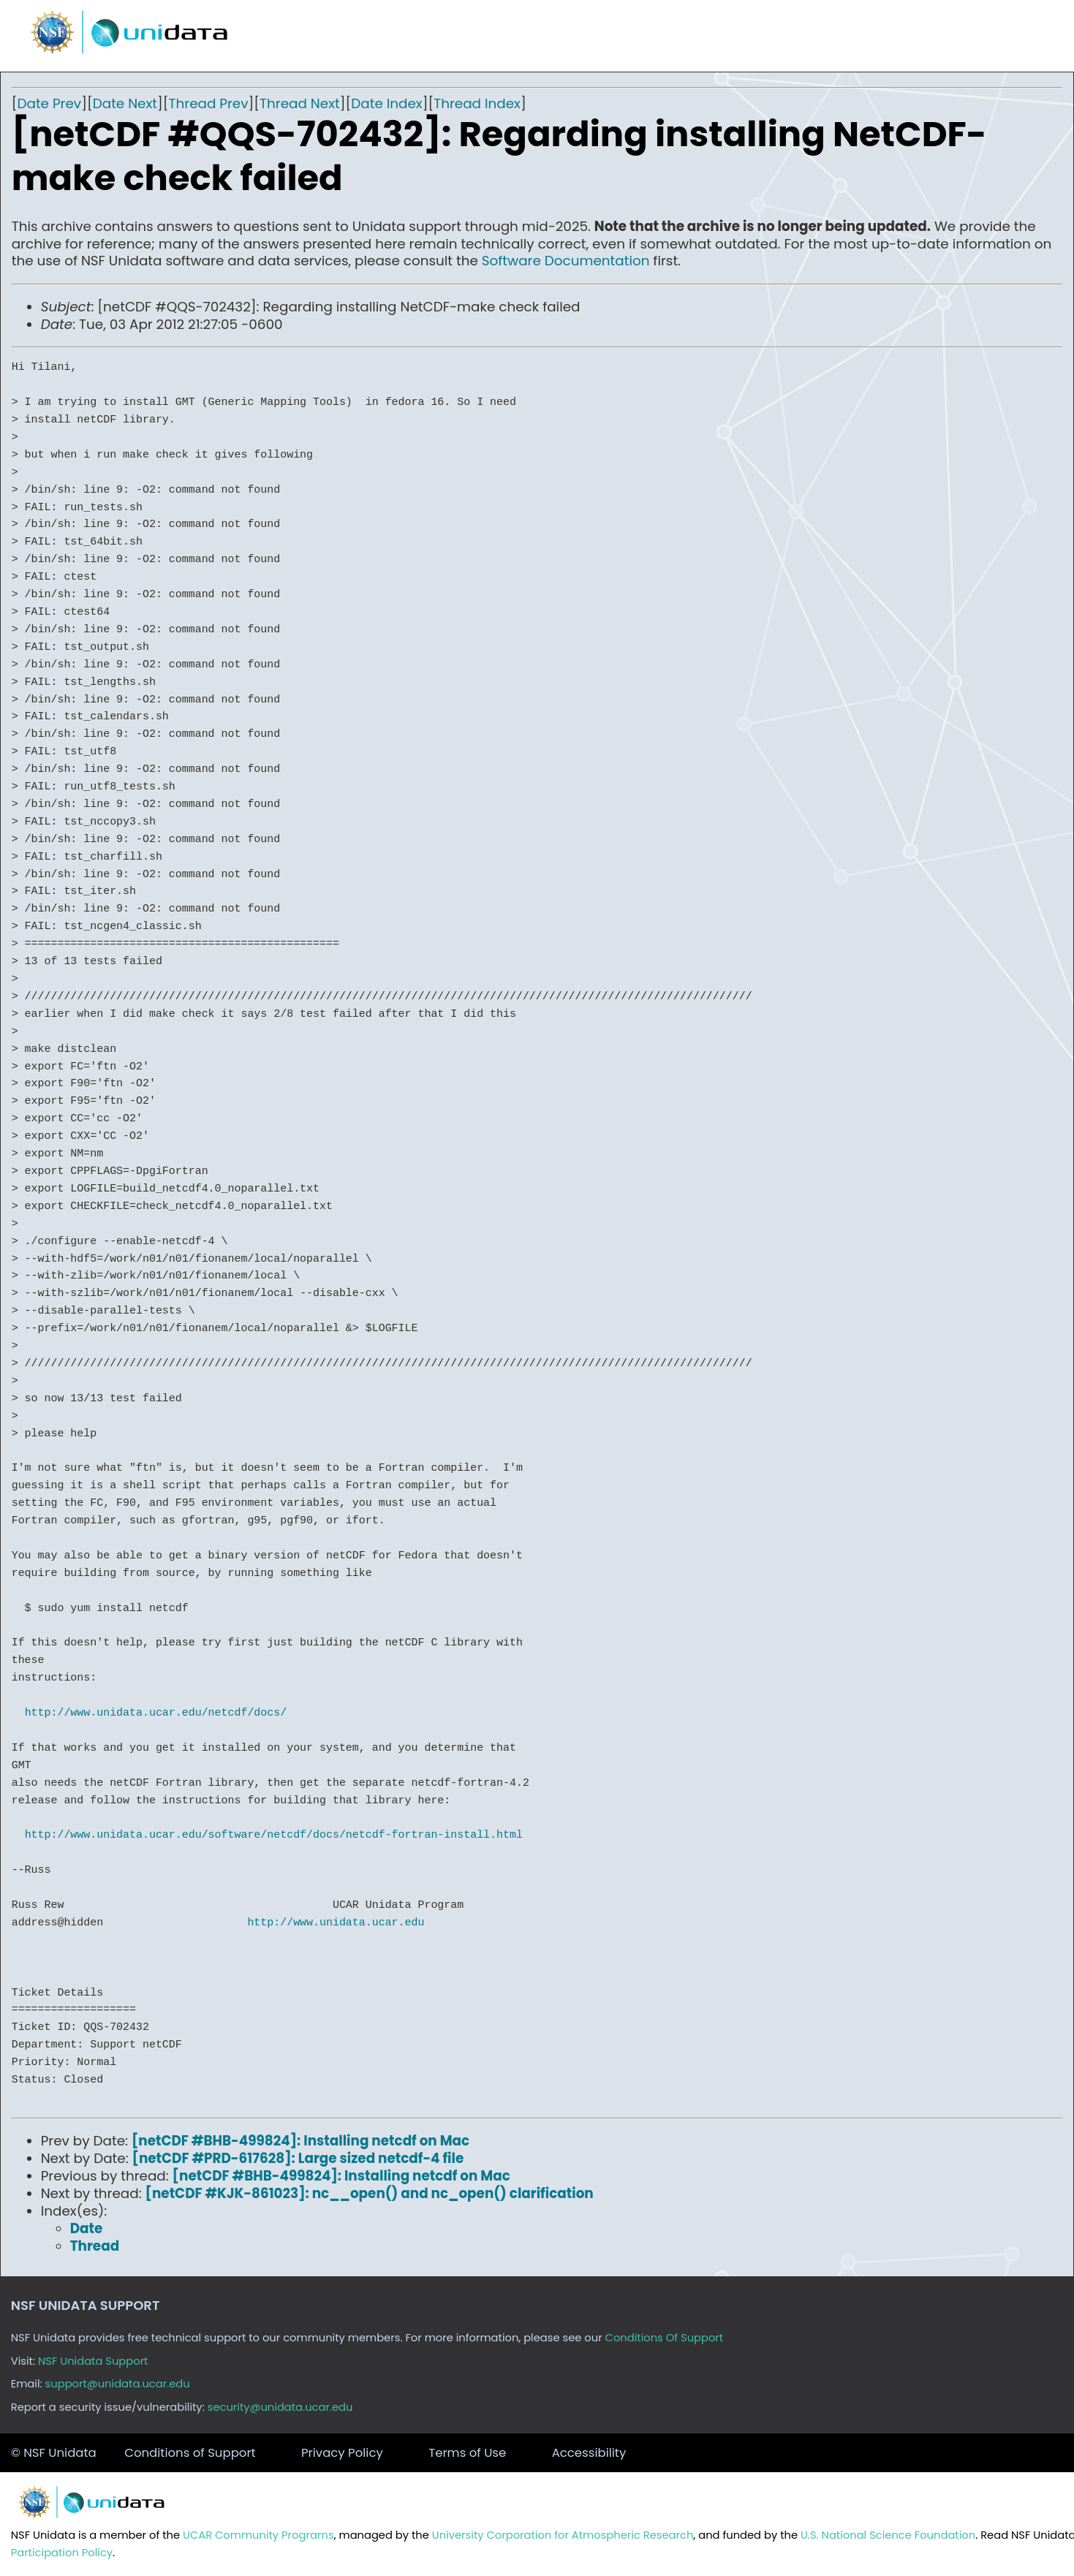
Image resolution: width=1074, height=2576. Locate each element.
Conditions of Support (189, 2452)
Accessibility (589, 2452)
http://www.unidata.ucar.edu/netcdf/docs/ (156, 1712)
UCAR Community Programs (258, 2535)
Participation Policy (62, 2552)
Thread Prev (209, 103)
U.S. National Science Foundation (888, 2535)
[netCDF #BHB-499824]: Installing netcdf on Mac (300, 2141)
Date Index (386, 103)
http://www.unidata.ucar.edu (335, 1922)
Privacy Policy (342, 2452)
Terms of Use (467, 2452)
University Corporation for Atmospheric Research (563, 2535)
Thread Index (477, 103)
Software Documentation (566, 260)
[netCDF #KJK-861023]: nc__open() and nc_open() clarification (369, 2193)
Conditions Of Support (664, 2337)
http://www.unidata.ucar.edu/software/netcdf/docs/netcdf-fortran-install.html (274, 1834)
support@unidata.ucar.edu (117, 2383)
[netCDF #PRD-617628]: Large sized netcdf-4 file (298, 2158)
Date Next (125, 103)
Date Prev (49, 103)
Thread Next (300, 103)
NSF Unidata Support (93, 2361)
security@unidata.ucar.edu (280, 2407)
